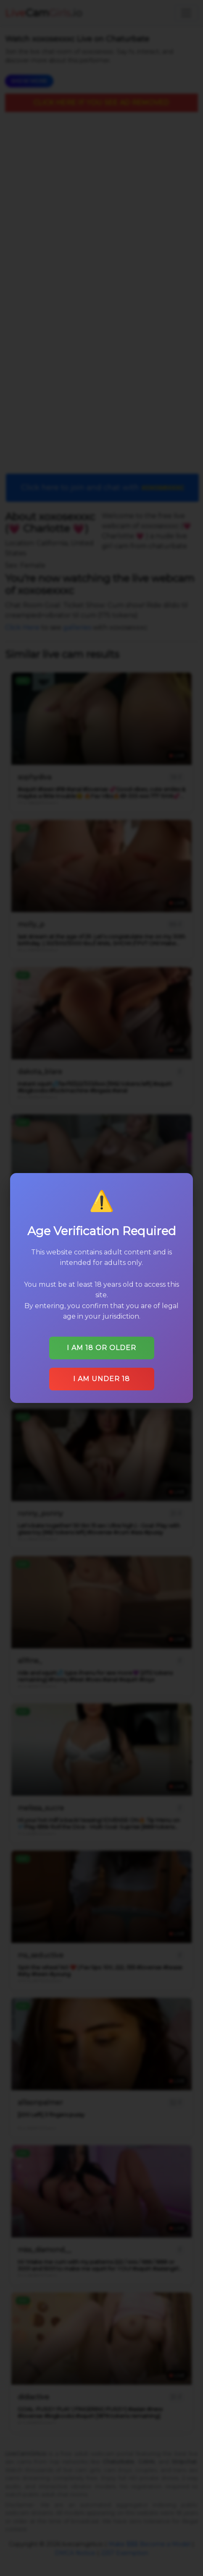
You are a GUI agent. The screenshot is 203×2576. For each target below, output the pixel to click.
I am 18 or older (101, 1345)
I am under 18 (101, 1375)
